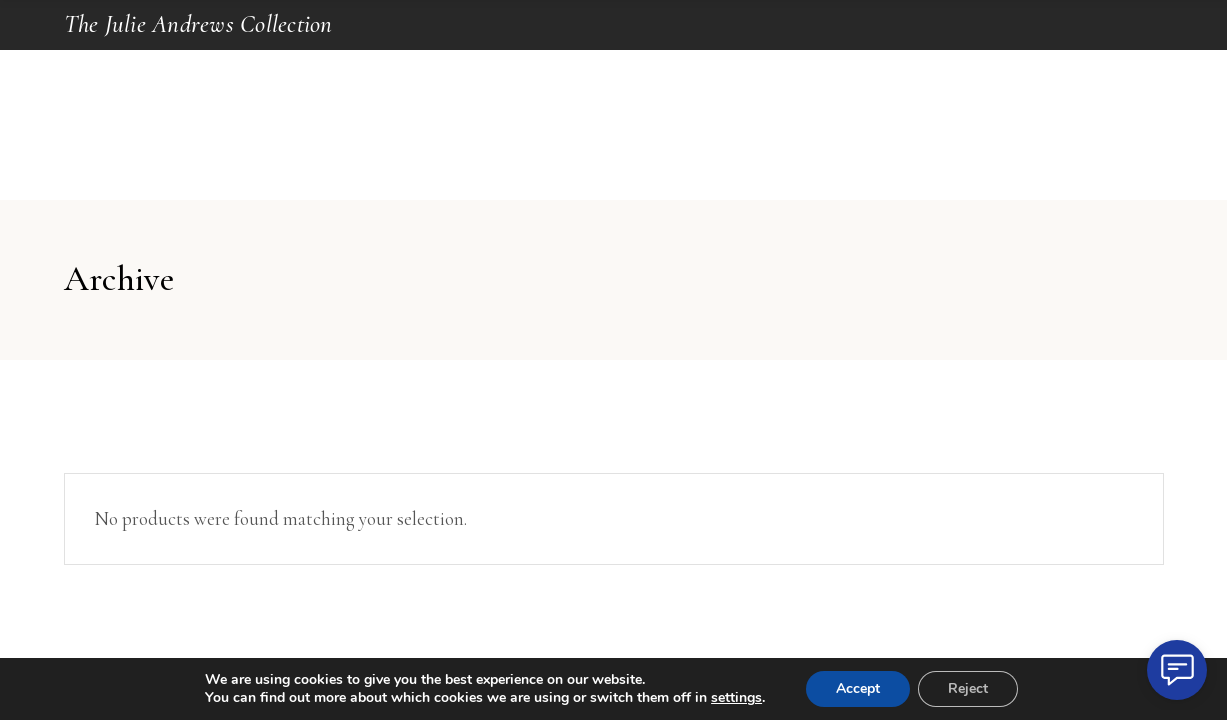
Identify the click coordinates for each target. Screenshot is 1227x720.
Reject (968, 688)
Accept (858, 688)
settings (736, 698)
